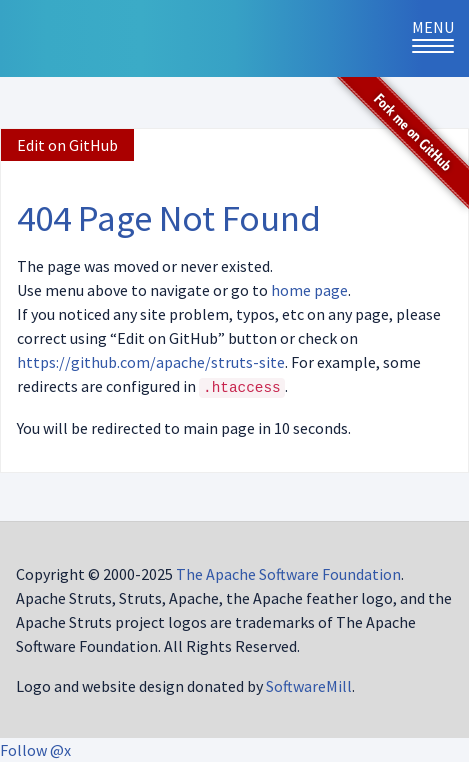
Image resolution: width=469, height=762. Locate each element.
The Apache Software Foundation (288, 574)
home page (309, 290)
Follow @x (35, 750)
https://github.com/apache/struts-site (151, 362)
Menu (440, 37)
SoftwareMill (309, 686)
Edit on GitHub (67, 145)
